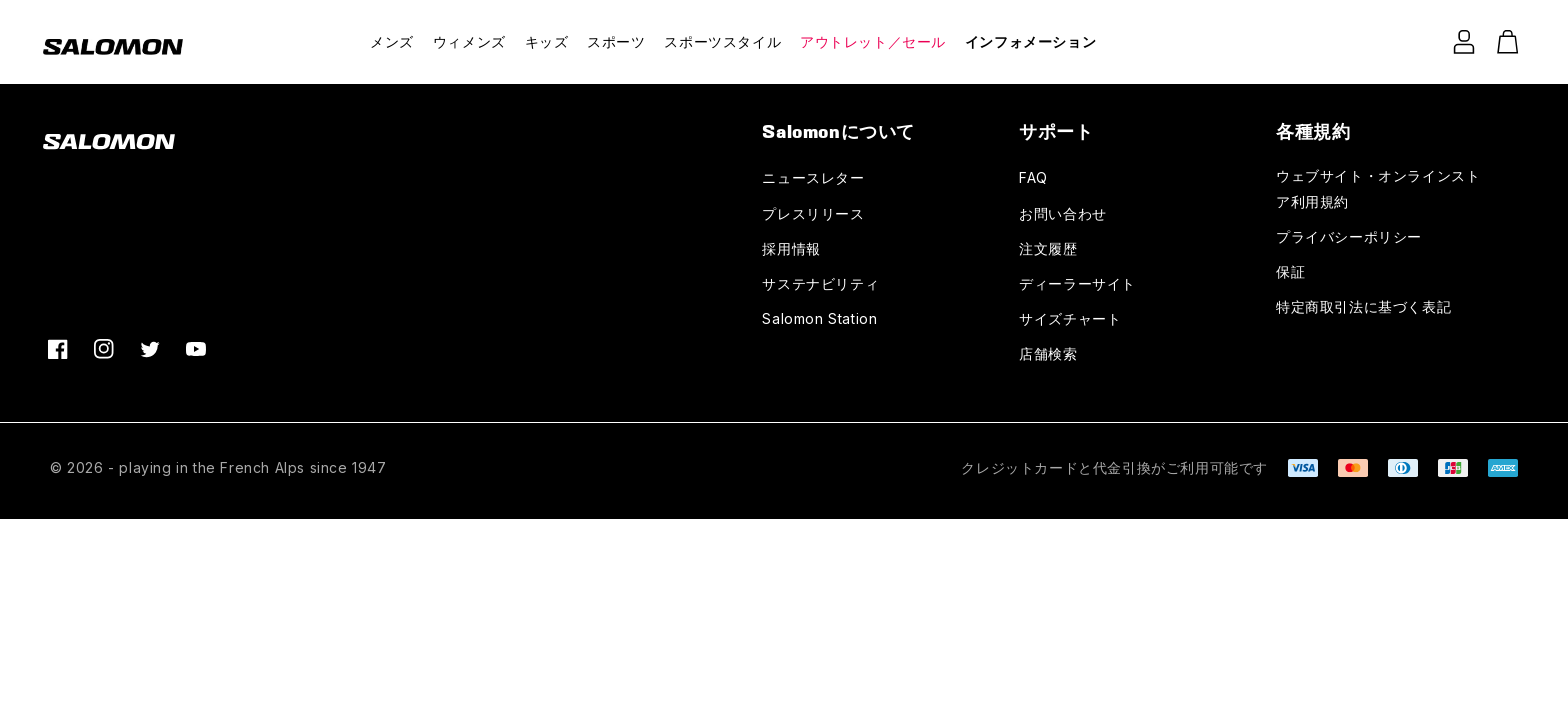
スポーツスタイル (722, 41)
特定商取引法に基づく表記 (1363, 306)
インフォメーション (1030, 41)
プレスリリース (813, 213)
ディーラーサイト (1077, 283)
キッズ (547, 41)
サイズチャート (1070, 318)
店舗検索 (1048, 353)
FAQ (1033, 177)
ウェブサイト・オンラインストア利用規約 (1378, 188)
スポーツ (616, 41)
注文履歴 (1048, 248)
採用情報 (791, 248)
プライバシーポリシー (1349, 236)
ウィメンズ (469, 41)
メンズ (392, 41)
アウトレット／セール (873, 41)
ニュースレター (813, 177)
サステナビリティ (820, 283)
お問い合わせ (1063, 213)
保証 (1290, 271)
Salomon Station (819, 318)
